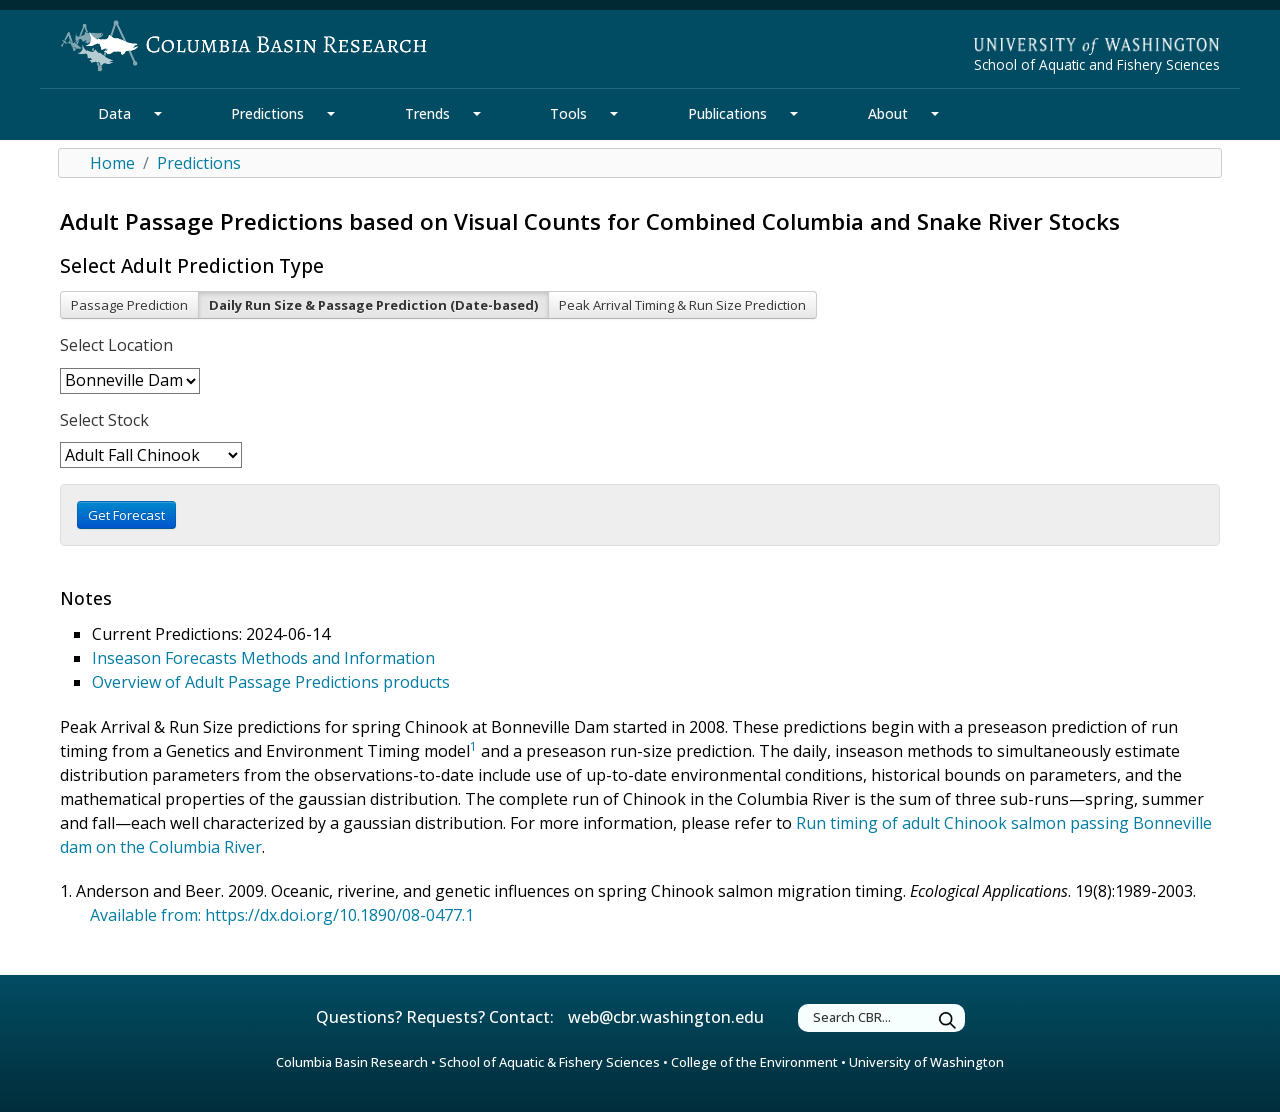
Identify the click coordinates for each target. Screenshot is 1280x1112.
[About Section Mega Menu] (935, 114)
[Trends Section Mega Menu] (477, 114)
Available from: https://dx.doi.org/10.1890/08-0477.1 (282, 915)
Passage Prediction (129, 305)
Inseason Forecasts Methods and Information (263, 658)
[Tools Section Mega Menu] (614, 114)
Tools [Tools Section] (568, 113)
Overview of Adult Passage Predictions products (271, 682)
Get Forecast (126, 515)
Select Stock (104, 420)
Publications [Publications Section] (727, 113)
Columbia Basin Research (352, 1062)
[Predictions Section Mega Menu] (331, 114)
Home (112, 163)
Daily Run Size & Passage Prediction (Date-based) (373, 305)
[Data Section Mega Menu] (158, 114)
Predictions (199, 163)
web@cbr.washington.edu (666, 1017)
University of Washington (926, 1062)
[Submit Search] (948, 1020)
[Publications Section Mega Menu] (794, 114)
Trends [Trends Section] (427, 113)
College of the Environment (754, 1062)
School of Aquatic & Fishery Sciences (549, 1062)
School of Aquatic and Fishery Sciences (1097, 64)
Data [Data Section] (114, 113)
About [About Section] (888, 113)
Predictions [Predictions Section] (267, 113)
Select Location (116, 345)
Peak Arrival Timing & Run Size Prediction (682, 305)
